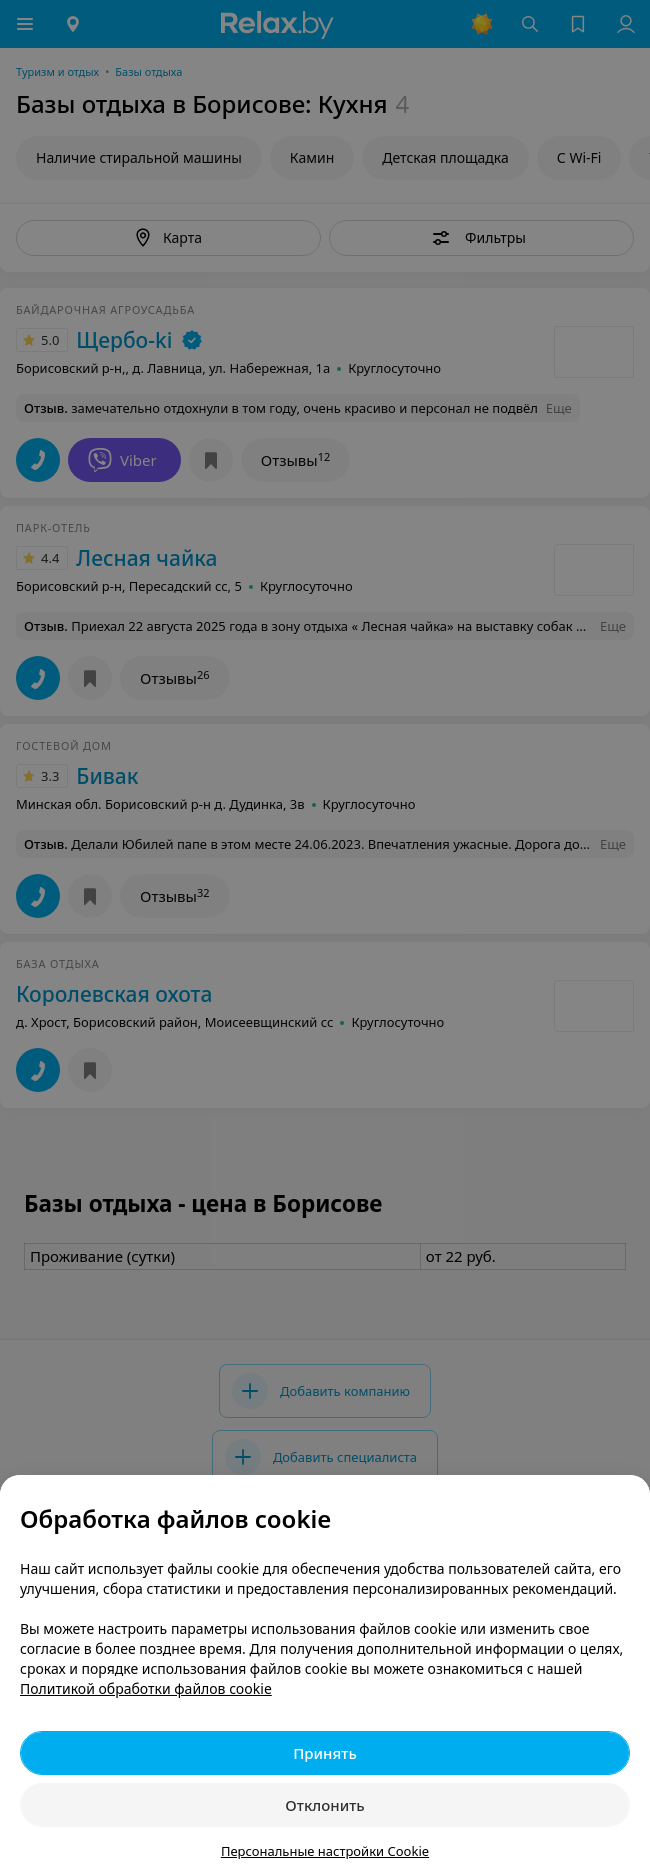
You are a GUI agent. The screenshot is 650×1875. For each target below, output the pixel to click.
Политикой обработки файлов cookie (146, 1688)
